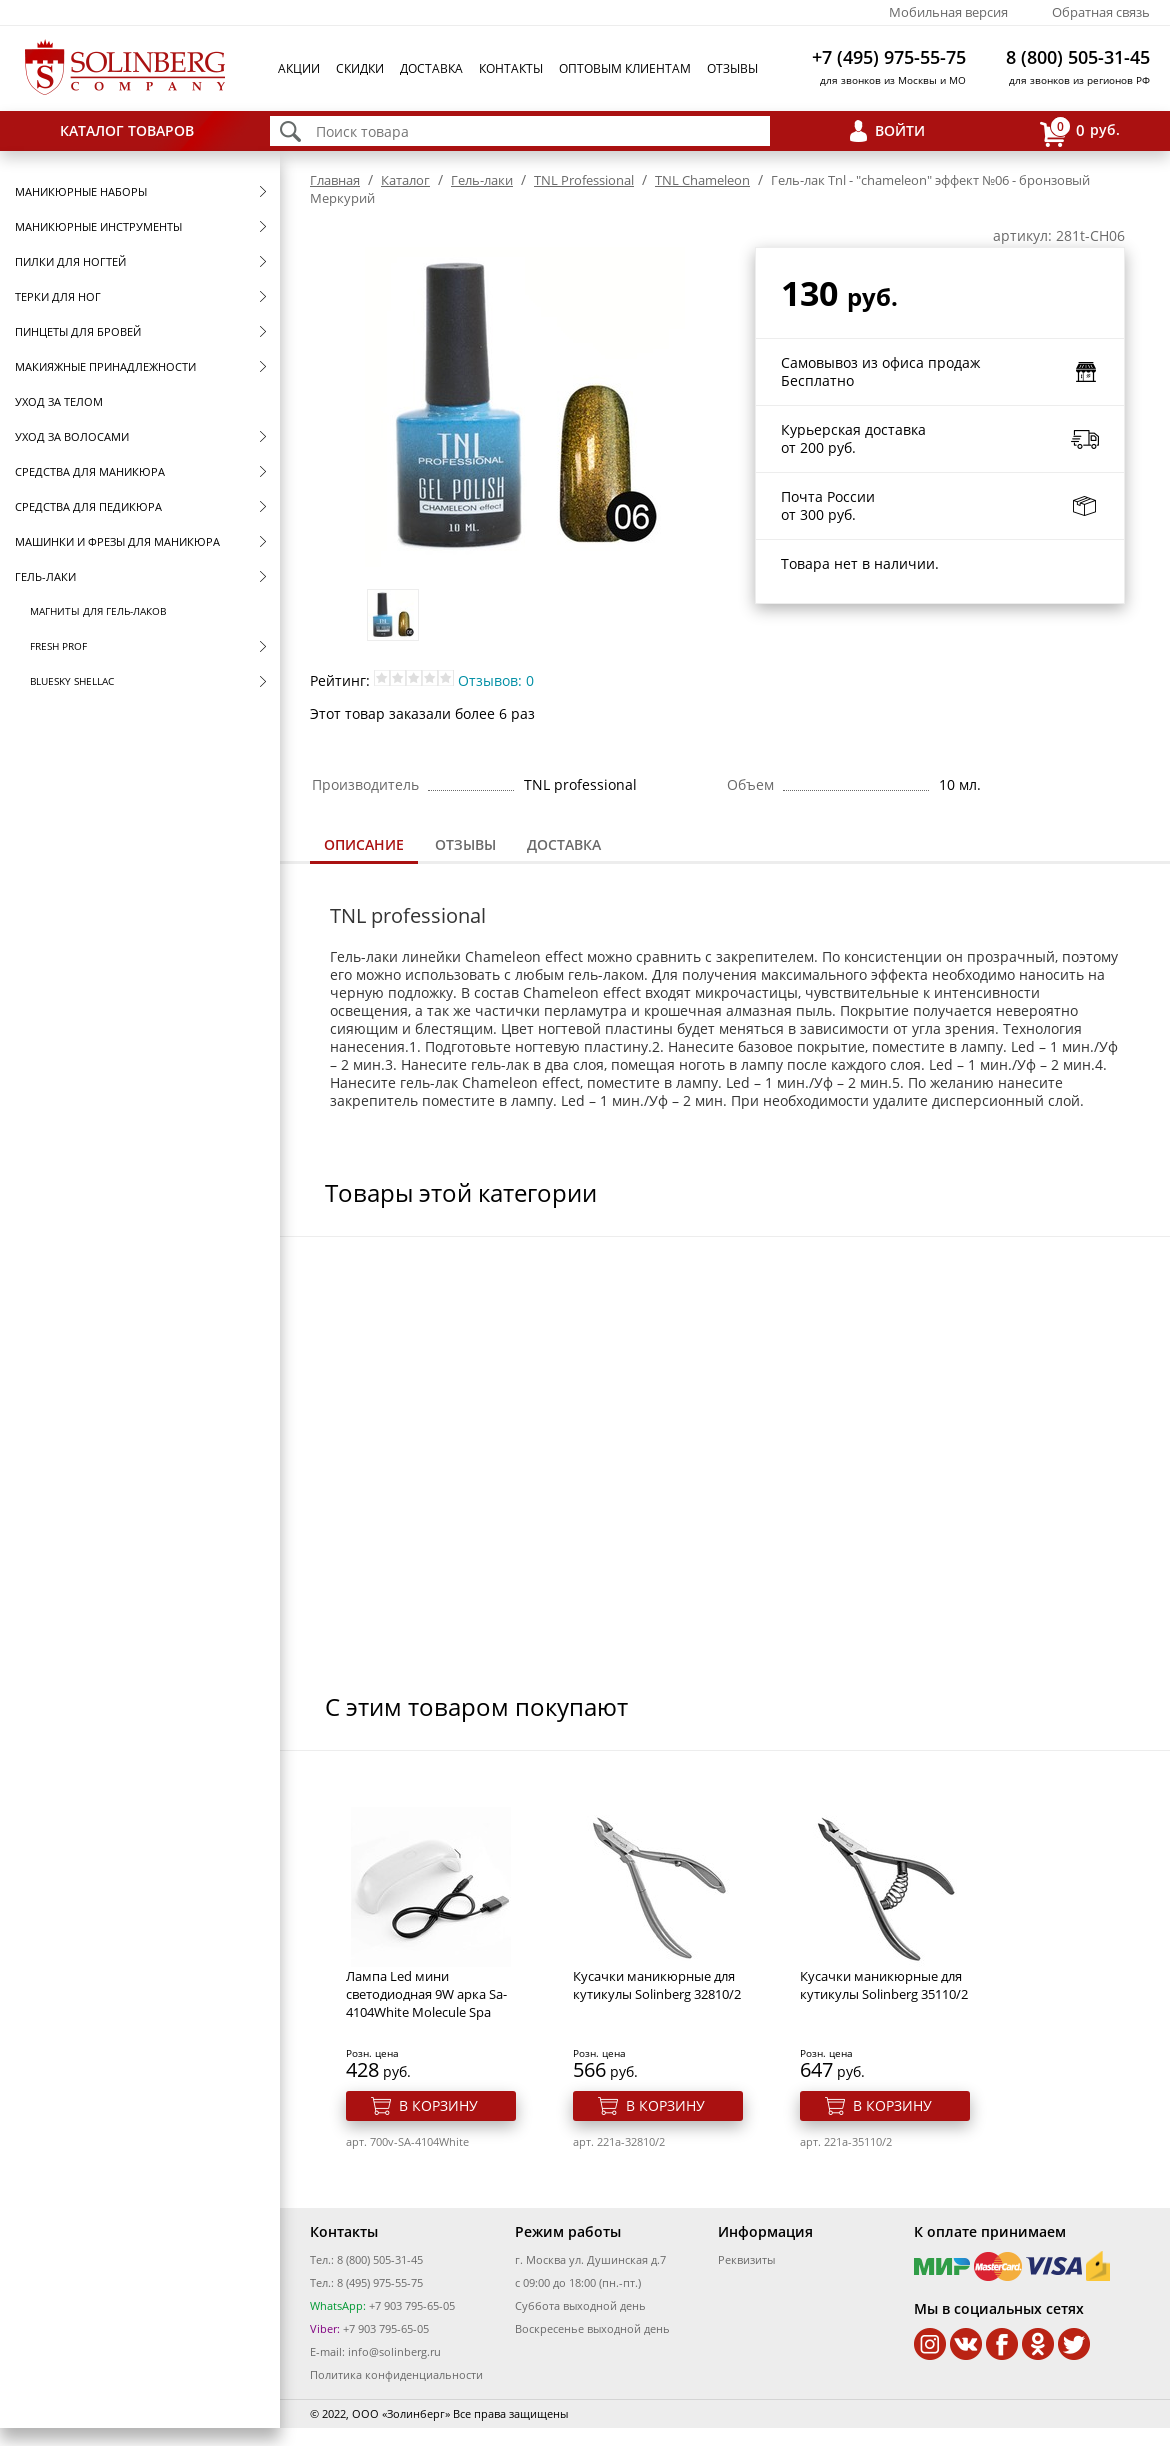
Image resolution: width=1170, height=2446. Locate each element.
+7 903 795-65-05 (410, 2305)
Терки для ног (58, 296)
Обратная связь (1101, 12)
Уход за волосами (72, 436)
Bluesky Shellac (72, 681)
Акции (299, 68)
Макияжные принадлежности (105, 366)
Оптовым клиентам (625, 68)
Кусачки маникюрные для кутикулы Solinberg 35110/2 (884, 1985)
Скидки (360, 68)
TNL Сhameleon (702, 180)
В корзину (438, 2105)
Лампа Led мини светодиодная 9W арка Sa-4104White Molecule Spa (426, 1994)
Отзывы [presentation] (465, 844)
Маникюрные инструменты (98, 226)
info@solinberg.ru (394, 2351)
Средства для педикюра (88, 506)
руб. (1080, 131)
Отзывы (732, 68)
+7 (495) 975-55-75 (889, 57)
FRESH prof (58, 646)
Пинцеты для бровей (78, 331)
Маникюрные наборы (81, 191)
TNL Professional (584, 180)
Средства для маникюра (90, 471)
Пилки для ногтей (70, 261)
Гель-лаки (45, 576)
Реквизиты (746, 2259)
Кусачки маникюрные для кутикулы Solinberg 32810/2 (657, 1985)
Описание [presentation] (364, 844)
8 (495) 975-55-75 (380, 2282)
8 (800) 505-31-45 (1078, 57)
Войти (900, 130)
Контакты (511, 68)
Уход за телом (59, 401)
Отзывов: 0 (496, 680)
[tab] (364, 846)
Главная (335, 180)
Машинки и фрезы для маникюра (117, 541)
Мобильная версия (948, 12)
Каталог (405, 180)
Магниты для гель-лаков (98, 611)
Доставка (431, 68)
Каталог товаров (127, 130)
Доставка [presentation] (564, 844)
